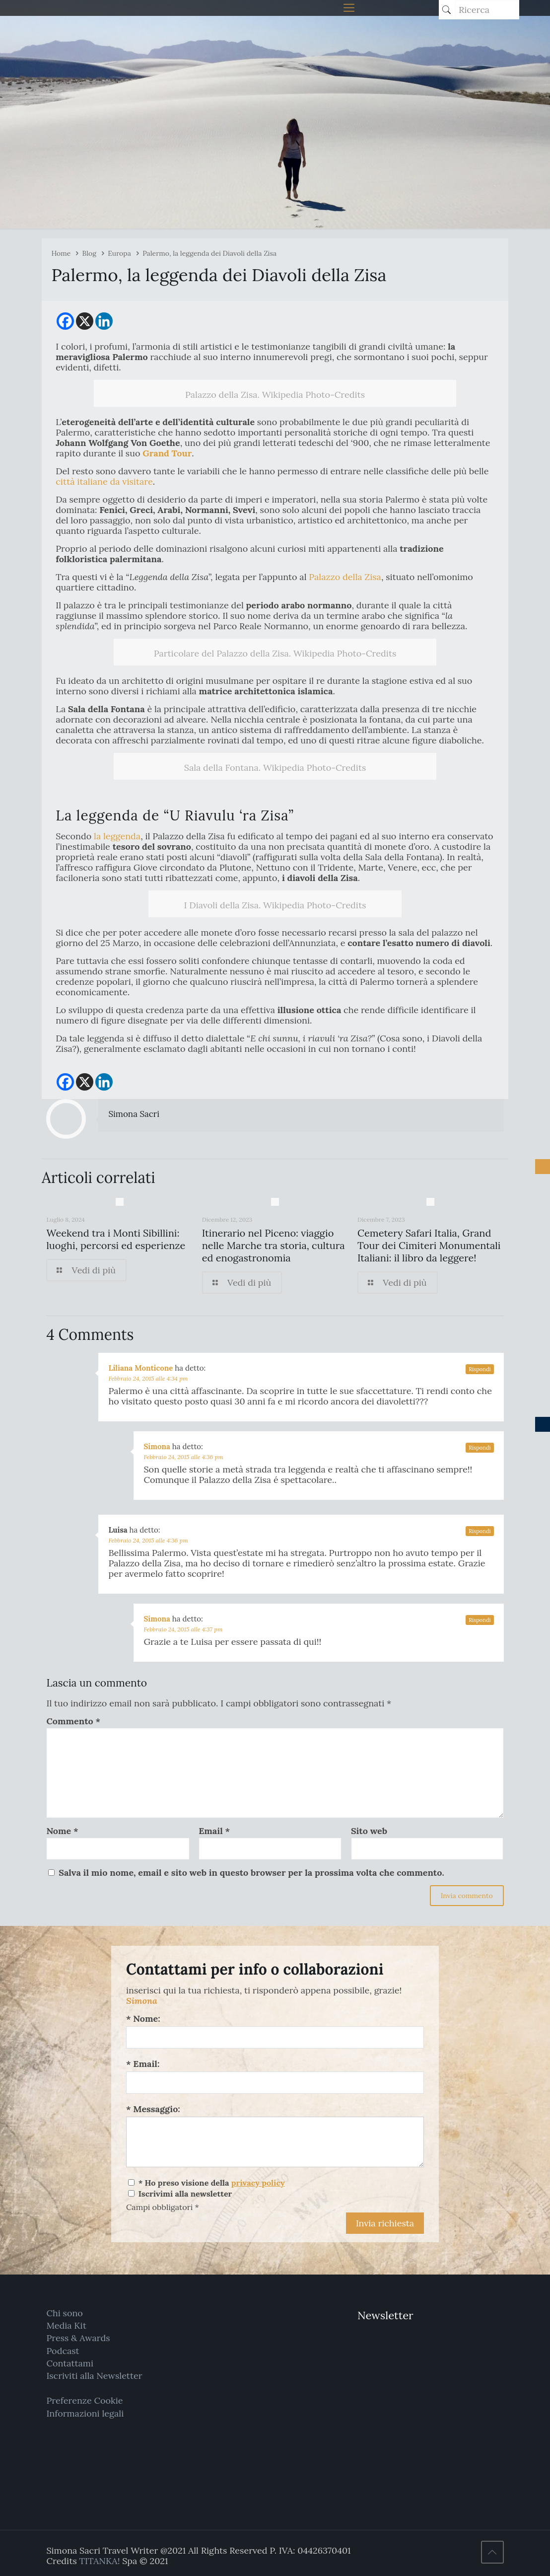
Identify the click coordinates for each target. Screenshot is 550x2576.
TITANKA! (99, 2561)
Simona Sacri (133, 1113)
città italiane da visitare (104, 481)
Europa (119, 253)
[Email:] (275, 2082)
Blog (89, 253)
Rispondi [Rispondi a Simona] (479, 1447)
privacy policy (258, 2183)
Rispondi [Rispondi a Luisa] (479, 1531)
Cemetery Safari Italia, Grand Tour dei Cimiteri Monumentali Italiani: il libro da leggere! (428, 1245)
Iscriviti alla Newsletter (94, 2375)
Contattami (69, 2363)
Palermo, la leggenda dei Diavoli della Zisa (209, 253)
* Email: (142, 2064)
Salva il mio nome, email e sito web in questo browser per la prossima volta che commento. (251, 1872)
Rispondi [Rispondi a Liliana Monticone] (479, 1369)
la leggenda (117, 836)
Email (214, 1831)
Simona (156, 1446)
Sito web (369, 1831)
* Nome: (143, 2018)
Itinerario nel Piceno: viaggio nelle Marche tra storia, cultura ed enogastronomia (273, 1245)
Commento (73, 1721)
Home (60, 253)
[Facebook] (65, 321)
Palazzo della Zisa (345, 577)
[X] (84, 321)
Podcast (62, 2350)
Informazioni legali (85, 2413)
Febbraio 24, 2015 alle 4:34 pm (148, 1378)
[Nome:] (275, 2037)
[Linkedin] (104, 321)
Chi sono (64, 2313)
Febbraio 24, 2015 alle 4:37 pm (182, 1629)
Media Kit (66, 2325)
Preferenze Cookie (84, 2400)
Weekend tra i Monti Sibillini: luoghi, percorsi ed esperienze (115, 1239)
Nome (62, 1831)
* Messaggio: (153, 2109)
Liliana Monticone (140, 1368)
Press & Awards (78, 2338)
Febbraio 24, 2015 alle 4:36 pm (183, 1457)
